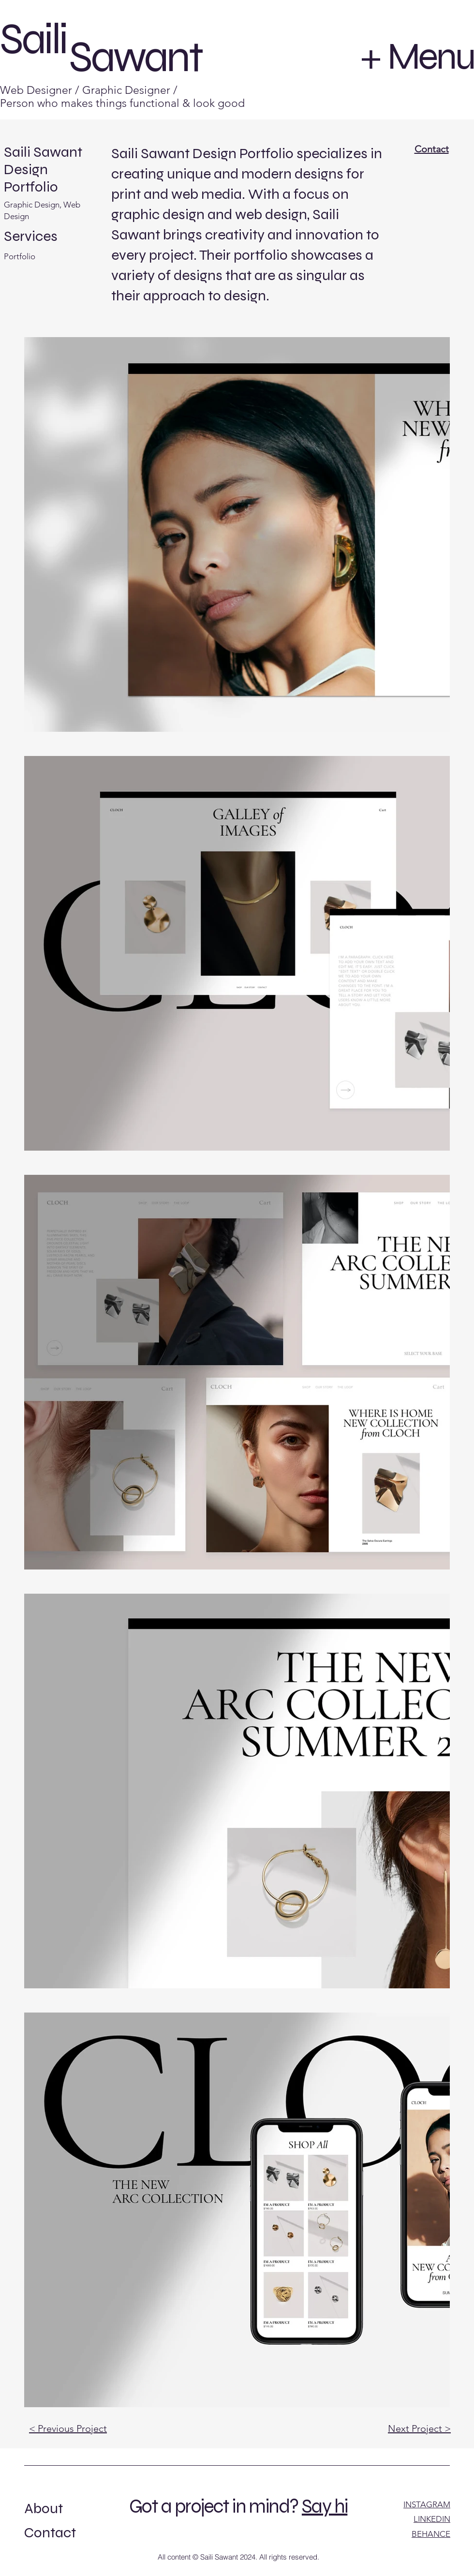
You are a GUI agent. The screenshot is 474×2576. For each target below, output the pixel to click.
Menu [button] (430, 56)
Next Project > (419, 2428)
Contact (432, 149)
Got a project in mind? (214, 2506)
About (43, 2508)
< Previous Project (68, 2428)
